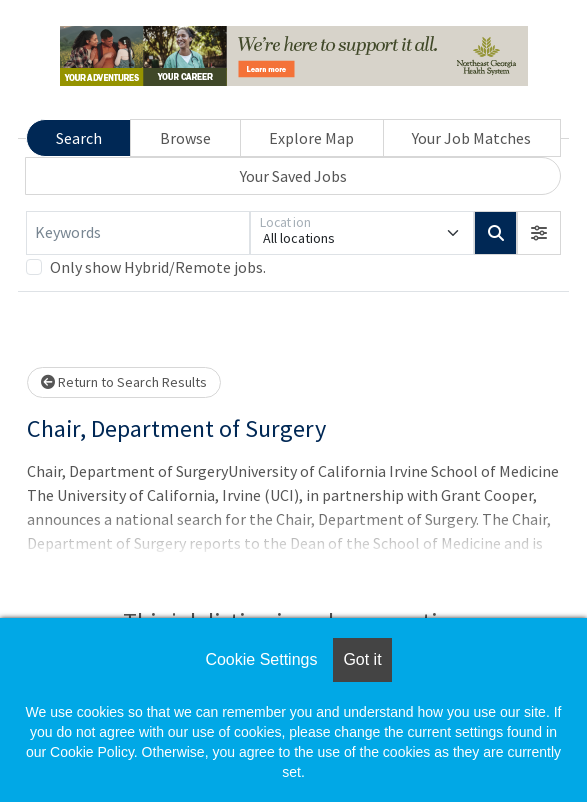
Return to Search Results (124, 382)
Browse (185, 138)
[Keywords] (138, 233)
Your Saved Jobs (293, 176)
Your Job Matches (471, 138)
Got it (362, 659)
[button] (539, 233)
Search (79, 138)
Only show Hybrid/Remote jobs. (158, 267)
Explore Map (311, 138)
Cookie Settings (261, 659)
